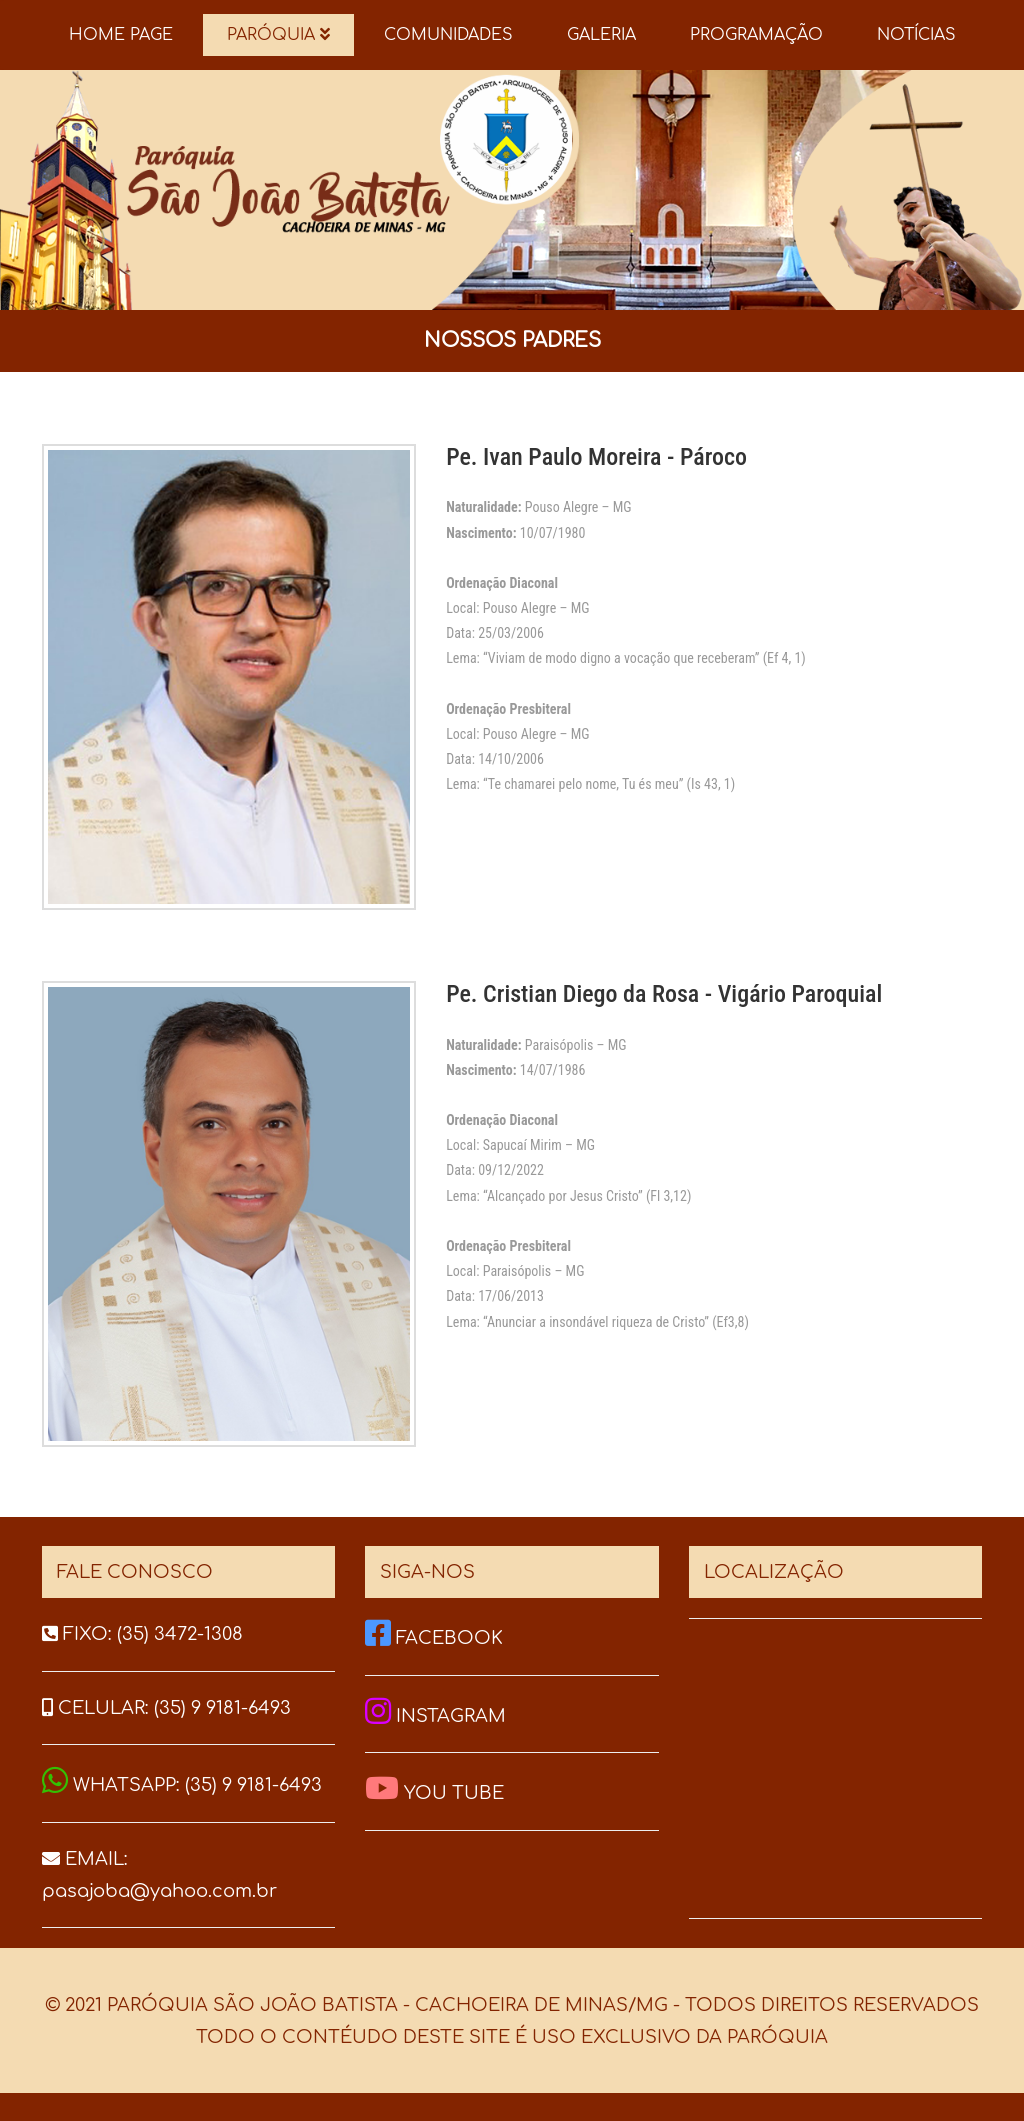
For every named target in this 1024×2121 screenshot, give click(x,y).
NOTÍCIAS (916, 35)
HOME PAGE (121, 35)
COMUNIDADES (448, 35)
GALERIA (601, 35)
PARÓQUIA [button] (278, 35)
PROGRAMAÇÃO (756, 35)
